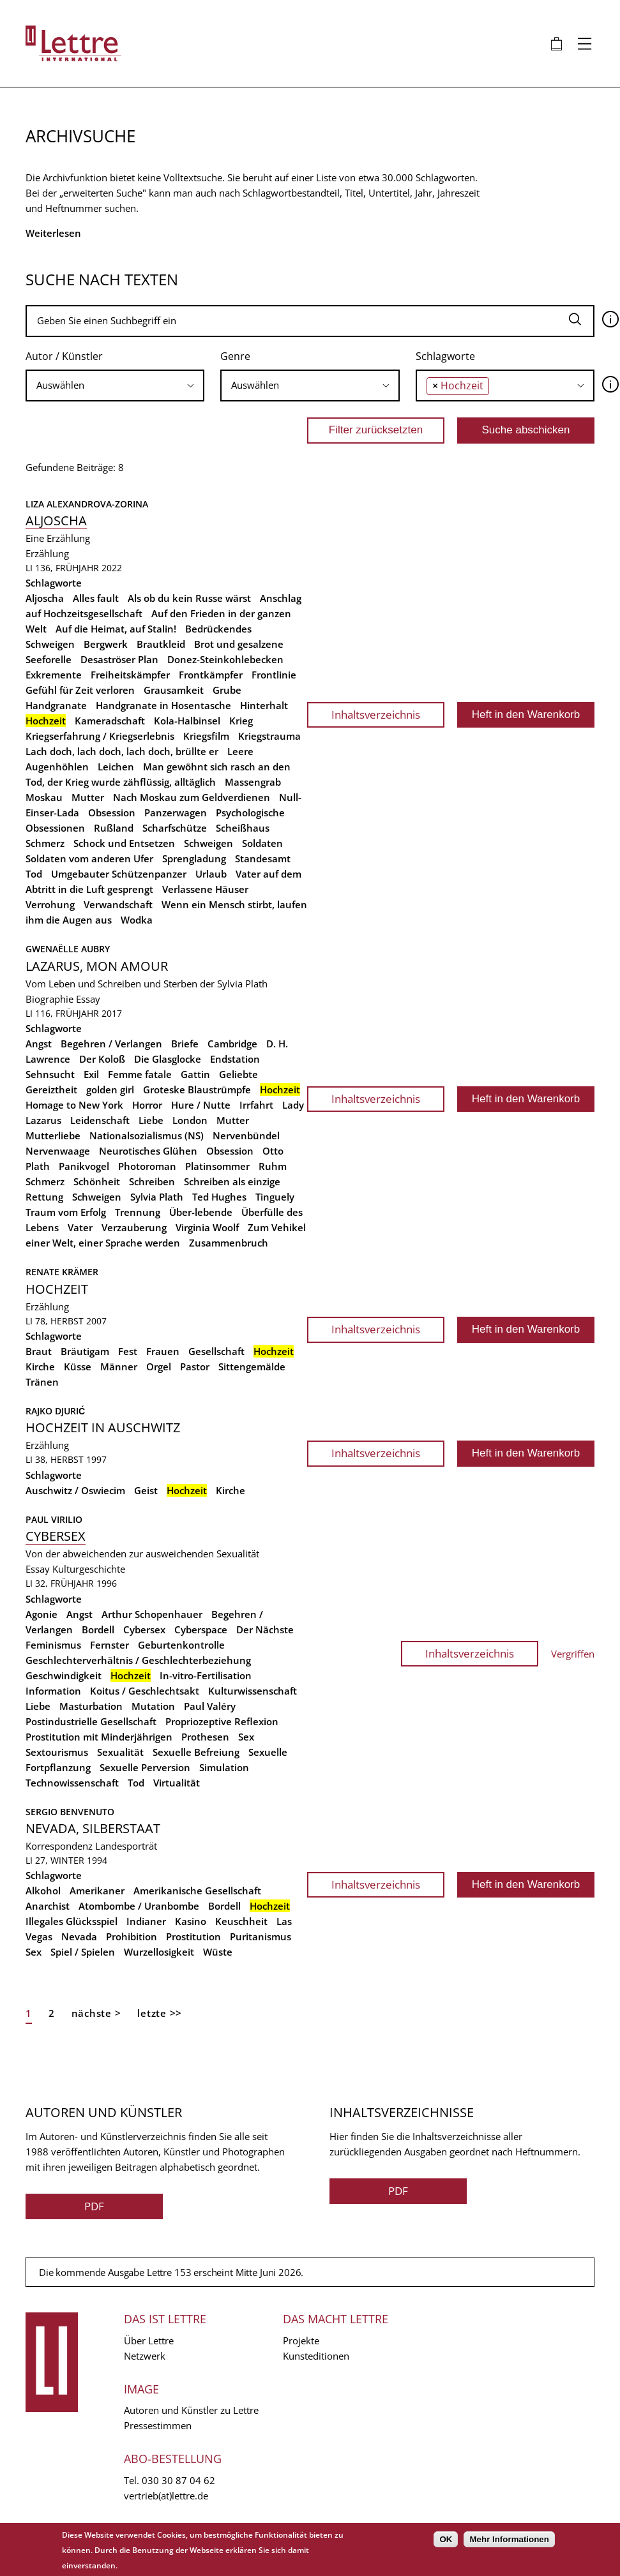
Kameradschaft (110, 720)
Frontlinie (274, 674)
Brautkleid (161, 644)
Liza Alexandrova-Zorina (87, 504)
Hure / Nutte (201, 1104)
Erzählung (47, 553)
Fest (127, 1351)
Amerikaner (97, 1890)
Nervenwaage (58, 1150)
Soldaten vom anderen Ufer (89, 858)
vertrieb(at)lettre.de (166, 2495)
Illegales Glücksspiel (71, 1921)
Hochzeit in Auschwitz (103, 1427)
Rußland (113, 827)
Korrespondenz (59, 1845)
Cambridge (232, 1043)
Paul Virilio (54, 1519)
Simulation (224, 1767)
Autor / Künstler (64, 356)
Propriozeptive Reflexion (221, 1721)
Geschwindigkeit (64, 1675)
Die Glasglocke (167, 1058)
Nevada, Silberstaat (93, 1828)
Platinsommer (217, 1166)
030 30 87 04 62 (178, 2480)
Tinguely (274, 1196)
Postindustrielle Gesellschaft (91, 1721)
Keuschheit (241, 1921)
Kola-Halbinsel (187, 720)
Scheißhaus (242, 827)
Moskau (44, 797)
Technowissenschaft (72, 1782)
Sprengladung (194, 858)
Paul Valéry (210, 1706)
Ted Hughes (219, 1196)
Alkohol (43, 1890)
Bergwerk (106, 644)
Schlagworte (445, 356)
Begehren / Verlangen (111, 1043)
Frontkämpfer (211, 674)
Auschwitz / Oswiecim (75, 1490)
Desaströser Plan (119, 659)
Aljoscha (56, 520)
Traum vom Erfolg (66, 1212)
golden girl (110, 1089)
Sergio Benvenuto (70, 1812)
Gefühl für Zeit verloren (80, 690)
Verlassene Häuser (205, 889)
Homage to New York (74, 1104)
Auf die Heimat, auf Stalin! (116, 628)
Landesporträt (126, 1845)
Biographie (49, 998)
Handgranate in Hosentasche (163, 705)
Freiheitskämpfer (130, 674)
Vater (80, 1227)
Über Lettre (149, 2340)
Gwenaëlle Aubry (68, 949)
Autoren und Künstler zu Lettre (191, 2410)
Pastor (194, 1366)
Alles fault (96, 598)
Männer (118, 1366)
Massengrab (253, 781)
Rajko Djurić (55, 1411)
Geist (146, 1490)
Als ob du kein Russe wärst (189, 598)
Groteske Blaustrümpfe (197, 1089)
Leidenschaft (100, 1120)
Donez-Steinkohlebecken (225, 659)
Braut (39, 1351)
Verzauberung (134, 1227)
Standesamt (263, 858)
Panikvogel (84, 1166)
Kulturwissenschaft (252, 1690)
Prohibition (131, 1936)
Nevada (79, 1936)
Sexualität (120, 1752)
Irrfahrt (256, 1104)
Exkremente (54, 674)
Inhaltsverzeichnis (375, 714)
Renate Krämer (62, 1272)
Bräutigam (85, 1351)
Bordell (98, 1629)
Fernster (109, 1644)
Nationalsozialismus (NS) (146, 1135)
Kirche (40, 1366)
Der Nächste (265, 1629)
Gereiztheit (51, 1089)
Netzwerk (144, 2355)
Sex (246, 1736)
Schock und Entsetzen (124, 843)
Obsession (111, 812)
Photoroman (147, 1166)
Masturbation (91, 1706)
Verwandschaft (118, 904)
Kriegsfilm (206, 736)
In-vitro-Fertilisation (206, 1675)
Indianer (146, 1921)
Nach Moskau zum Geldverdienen (191, 797)
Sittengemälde (251, 1366)
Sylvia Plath (156, 1196)
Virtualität (176, 1782)
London (190, 1120)
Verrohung (50, 904)
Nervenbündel (246, 1135)
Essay (88, 998)
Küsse (77, 1366)
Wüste (217, 1951)
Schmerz (45, 843)
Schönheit (96, 1181)
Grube (227, 690)
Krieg (241, 720)
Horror (147, 1104)
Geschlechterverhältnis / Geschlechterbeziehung (138, 1660)
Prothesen (205, 1736)
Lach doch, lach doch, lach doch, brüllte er (122, 751)
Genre (235, 356)
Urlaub (211, 873)
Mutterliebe (53, 1135)
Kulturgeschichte (88, 1568)
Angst (39, 1043)
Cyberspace (200, 1629)
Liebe (151, 1120)
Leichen (116, 766)
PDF (94, 2206)
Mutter (88, 797)
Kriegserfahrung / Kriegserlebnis (100, 736)
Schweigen (208, 843)
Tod (34, 873)
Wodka (137, 919)
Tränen (42, 1381)
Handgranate (56, 705)
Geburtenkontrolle (181, 1644)
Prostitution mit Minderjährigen (99, 1736)
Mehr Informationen (508, 2539)
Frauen (162, 1351)
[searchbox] (114, 385)
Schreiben (152, 1181)
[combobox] (115, 385)
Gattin (195, 1074)
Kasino (190, 1921)
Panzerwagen (175, 812)
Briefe (185, 1043)
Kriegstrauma (269, 736)
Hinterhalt (264, 705)
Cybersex (56, 1536)
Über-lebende (200, 1212)
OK (445, 2539)
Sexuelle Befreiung (196, 1752)
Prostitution (193, 1936)
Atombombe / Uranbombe (139, 1905)
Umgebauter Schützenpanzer (118, 873)
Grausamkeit (174, 690)
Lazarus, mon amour (97, 966)
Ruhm (273, 1166)
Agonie (41, 1614)
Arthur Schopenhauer (152, 1614)
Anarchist (48, 1905)
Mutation (153, 1706)
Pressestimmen (158, 2425)
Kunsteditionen (316, 2355)
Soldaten (262, 843)
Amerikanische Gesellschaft (197, 1890)
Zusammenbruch (228, 1242)
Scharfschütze (174, 827)
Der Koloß (102, 1058)
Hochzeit (57, 1289)
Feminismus (53, 1644)
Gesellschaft (216, 1351)
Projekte (301, 2340)
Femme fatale (140, 1074)
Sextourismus (57, 1752)
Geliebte (238, 1074)
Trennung (137, 1212)
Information (53, 1690)
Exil (91, 1074)
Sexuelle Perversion (145, 1767)
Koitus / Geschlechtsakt (144, 1690)
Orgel (158, 1366)
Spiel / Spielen (82, 1951)
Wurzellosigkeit (159, 1951)
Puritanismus (260, 1936)
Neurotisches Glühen (148, 1150)
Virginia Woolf (207, 1227)
